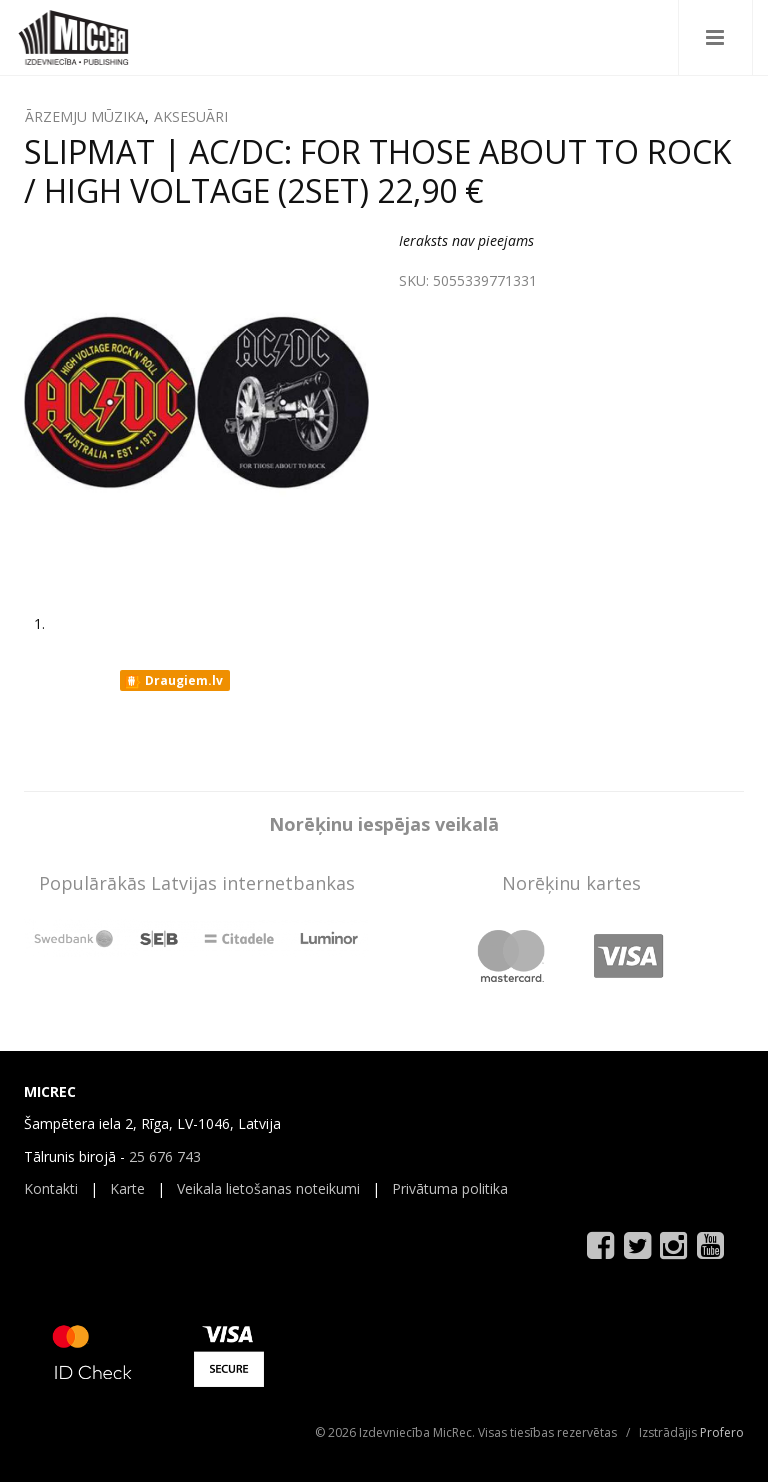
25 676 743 (165, 1156)
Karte (127, 1188)
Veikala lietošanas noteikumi (268, 1188)
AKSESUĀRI (191, 116)
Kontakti (51, 1188)
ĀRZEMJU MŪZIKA (85, 116)
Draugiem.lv (173, 681)
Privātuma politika (450, 1188)
